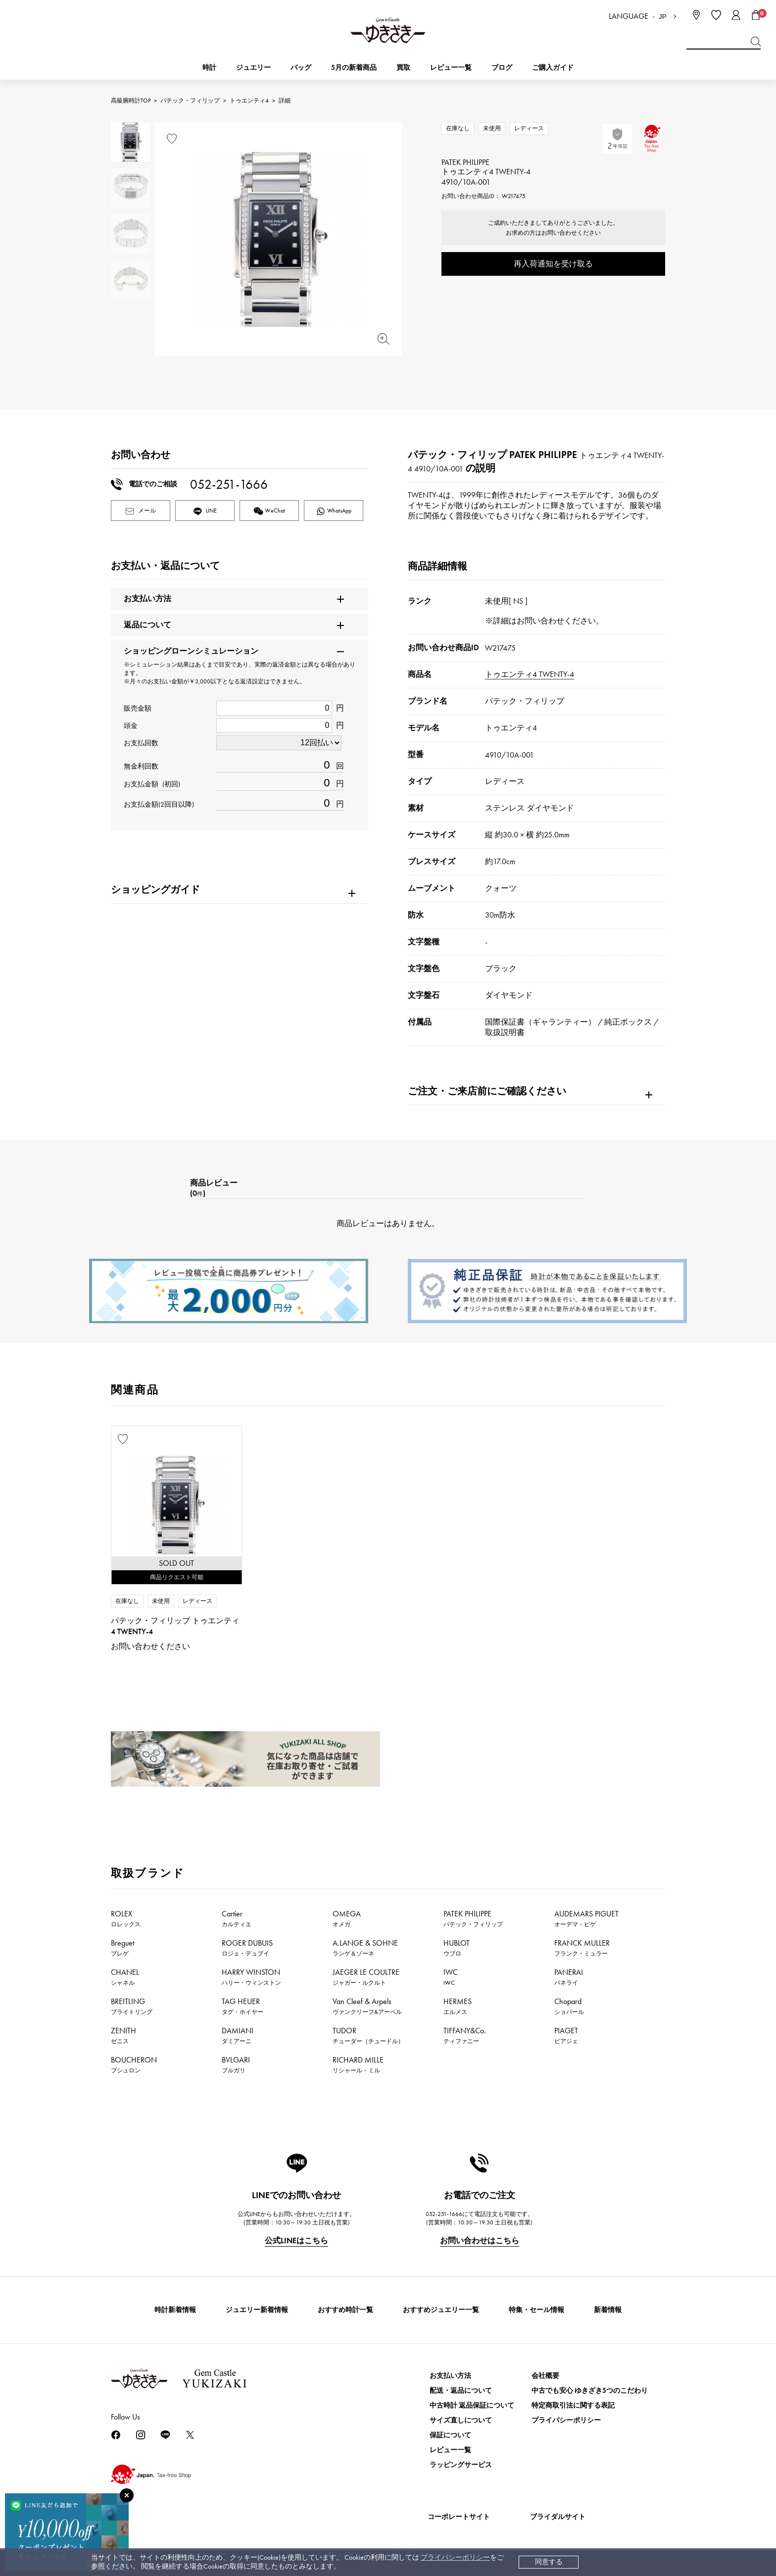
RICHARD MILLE (358, 2064)
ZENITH (123, 2035)
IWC (450, 1976)
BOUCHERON (134, 2064)
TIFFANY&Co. (464, 2035)
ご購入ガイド (553, 67)
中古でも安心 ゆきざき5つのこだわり (590, 2390)
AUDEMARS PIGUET (586, 1918)
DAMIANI (237, 2035)
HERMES (457, 2006)
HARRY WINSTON (251, 1976)
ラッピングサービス (461, 2465)
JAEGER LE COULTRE (366, 1976)
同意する (549, 2562)
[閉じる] (127, 2495)
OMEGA (347, 1918)
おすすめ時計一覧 (345, 2310)
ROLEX (126, 1918)
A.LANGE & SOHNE (365, 1947)
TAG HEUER (242, 2006)
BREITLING (131, 2006)
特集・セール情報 (536, 2310)
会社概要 (545, 2375)
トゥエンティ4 (249, 100)
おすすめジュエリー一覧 (441, 2310)
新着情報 (608, 2310)
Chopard (569, 2006)
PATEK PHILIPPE (473, 1918)
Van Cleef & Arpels (367, 2006)
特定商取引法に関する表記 (573, 2405)
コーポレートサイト (459, 2517)
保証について (450, 2435)
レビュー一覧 (450, 2450)
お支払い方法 (450, 2375)
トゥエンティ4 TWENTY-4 (529, 674)
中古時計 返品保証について (472, 2405)
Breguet (122, 1947)
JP (663, 16)
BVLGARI (236, 2064)
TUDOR (368, 2035)
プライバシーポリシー (455, 2557)
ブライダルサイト (557, 2517)
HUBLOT (456, 1947)
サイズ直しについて (461, 2420)
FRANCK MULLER (582, 1947)
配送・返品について (461, 2390)
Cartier (236, 1918)
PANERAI (568, 1976)
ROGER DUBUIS (247, 1947)
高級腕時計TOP (130, 100)
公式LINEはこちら (296, 2240)
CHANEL (125, 1976)
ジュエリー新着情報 (257, 2310)
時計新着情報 (175, 2310)
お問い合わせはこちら (479, 2240)
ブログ (501, 67)
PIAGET (566, 2035)
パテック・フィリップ (190, 100)
